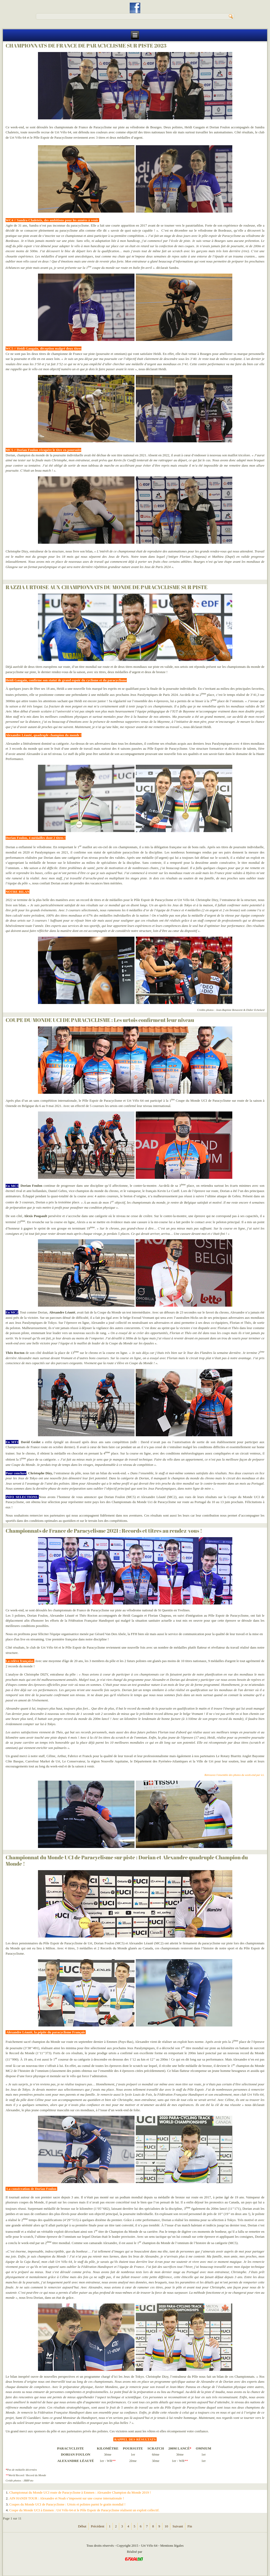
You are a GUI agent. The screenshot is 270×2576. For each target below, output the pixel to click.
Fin (189, 2526)
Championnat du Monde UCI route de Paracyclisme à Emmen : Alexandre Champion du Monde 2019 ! (80, 2492)
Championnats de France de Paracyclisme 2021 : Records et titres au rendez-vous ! (104, 1530)
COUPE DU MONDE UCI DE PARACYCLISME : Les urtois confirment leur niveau (100, 1020)
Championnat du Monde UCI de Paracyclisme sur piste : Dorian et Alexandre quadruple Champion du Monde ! (127, 1860)
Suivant (177, 2526)
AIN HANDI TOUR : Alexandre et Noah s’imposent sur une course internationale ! (66, 2498)
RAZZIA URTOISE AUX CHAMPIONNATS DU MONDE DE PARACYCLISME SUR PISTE (107, 587)
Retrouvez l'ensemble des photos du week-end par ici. (234, 1774)
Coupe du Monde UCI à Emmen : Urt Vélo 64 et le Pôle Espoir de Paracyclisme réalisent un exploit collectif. (84, 2510)
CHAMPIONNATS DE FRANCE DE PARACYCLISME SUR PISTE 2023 (86, 45)
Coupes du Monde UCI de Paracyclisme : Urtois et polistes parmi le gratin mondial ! (67, 2504)
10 (166, 2526)
